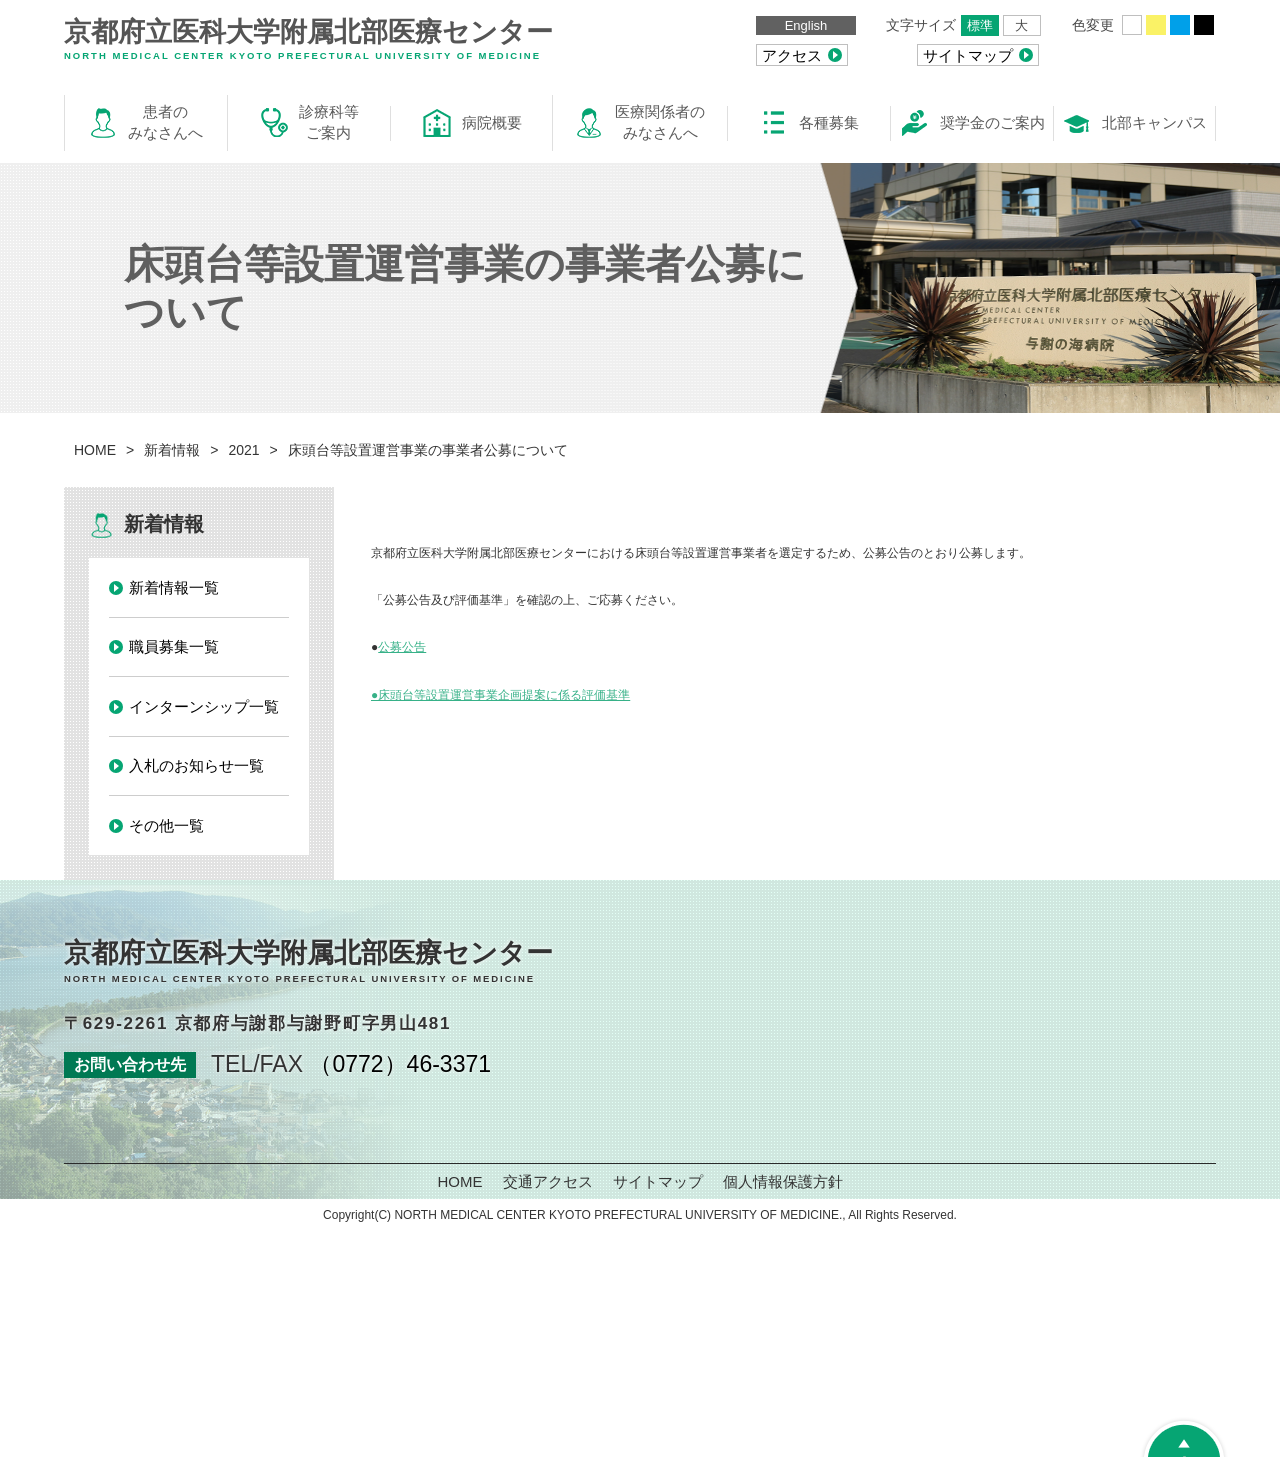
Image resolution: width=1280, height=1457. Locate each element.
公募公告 (402, 647)
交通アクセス (548, 1181)
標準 (980, 25)
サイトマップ (658, 1181)
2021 (243, 450)
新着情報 (172, 450)
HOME (95, 450)
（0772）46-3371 (400, 1064)
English (806, 25)
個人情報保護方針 (783, 1181)
